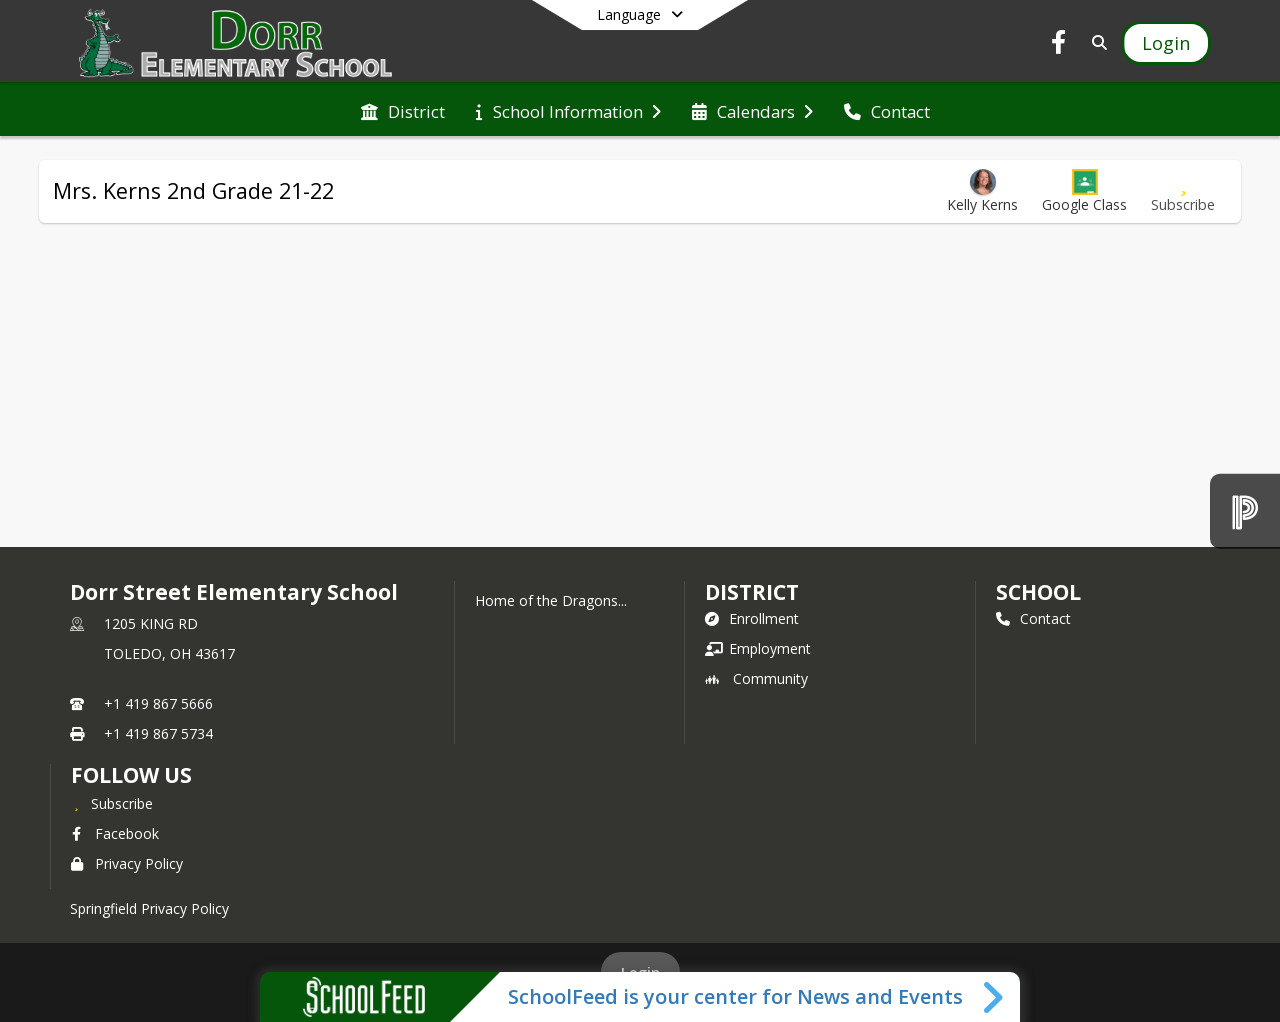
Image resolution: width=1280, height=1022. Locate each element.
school (1038, 592)
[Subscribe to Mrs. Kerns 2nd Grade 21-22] (1183, 191)
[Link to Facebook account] (1059, 45)
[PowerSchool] (1245, 510)
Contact (1033, 618)
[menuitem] (403, 110)
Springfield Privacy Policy (149, 908)
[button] (1084, 191)
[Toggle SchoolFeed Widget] (994, 997)
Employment (758, 648)
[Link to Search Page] (1095, 42)
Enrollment (752, 618)
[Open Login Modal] (1166, 43)
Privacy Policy (127, 863)
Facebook (115, 833)
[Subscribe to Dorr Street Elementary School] (112, 803)
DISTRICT (752, 592)
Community (756, 678)
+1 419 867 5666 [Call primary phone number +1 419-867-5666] (158, 703)
